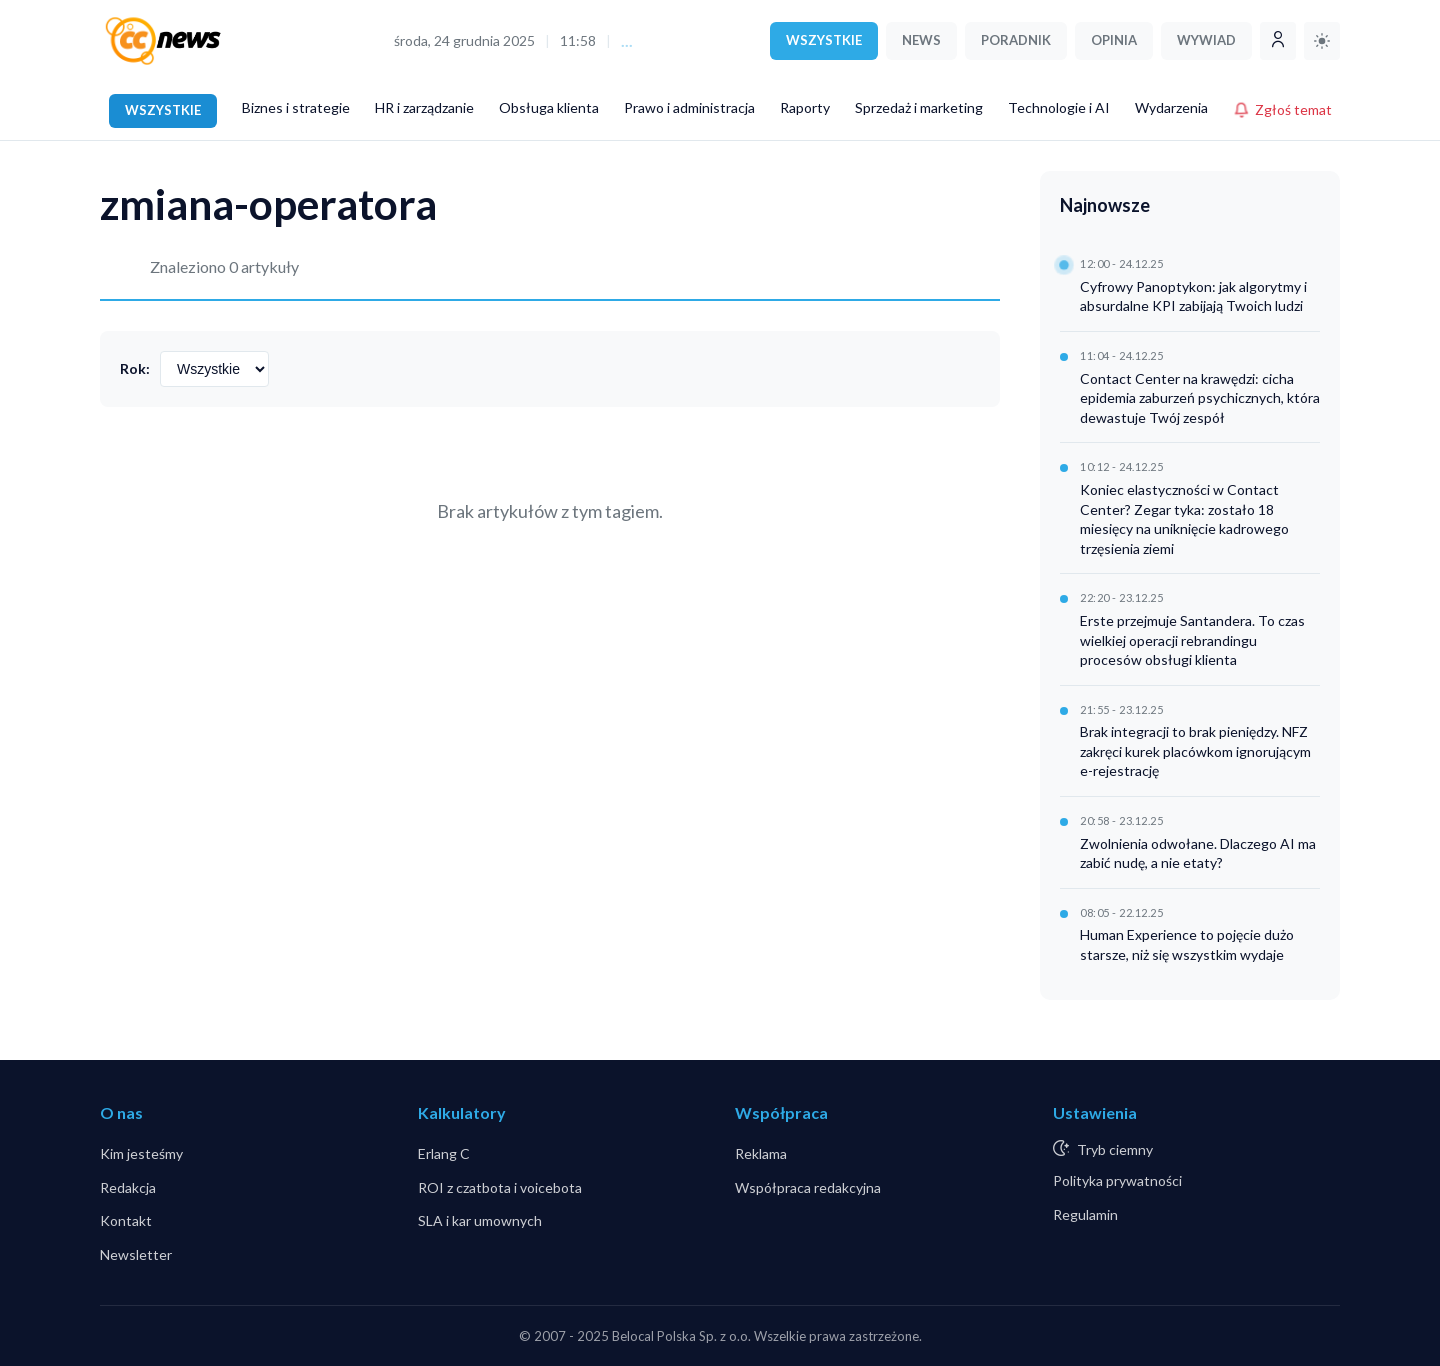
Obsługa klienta (549, 107)
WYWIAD (1206, 40)
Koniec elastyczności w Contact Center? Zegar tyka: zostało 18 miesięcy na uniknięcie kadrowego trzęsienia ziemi (1184, 519)
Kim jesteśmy (141, 1153)
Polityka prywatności (1117, 1180)
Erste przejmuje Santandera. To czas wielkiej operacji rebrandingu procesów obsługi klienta (1192, 640)
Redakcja (128, 1187)
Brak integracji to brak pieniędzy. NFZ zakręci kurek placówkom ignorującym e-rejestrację (1195, 751)
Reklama (761, 1153)
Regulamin (1085, 1214)
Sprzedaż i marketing (919, 107)
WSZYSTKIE (824, 40)
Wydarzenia (1171, 107)
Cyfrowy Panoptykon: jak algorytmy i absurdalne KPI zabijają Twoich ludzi (1193, 296)
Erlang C (444, 1153)
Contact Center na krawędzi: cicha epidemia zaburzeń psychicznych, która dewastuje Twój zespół (1200, 398)
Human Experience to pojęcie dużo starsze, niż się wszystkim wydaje (1187, 944)
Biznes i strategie (296, 107)
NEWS (921, 40)
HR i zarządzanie (424, 107)
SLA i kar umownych (480, 1220)
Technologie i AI (1059, 107)
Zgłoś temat (1282, 109)
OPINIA (1114, 40)
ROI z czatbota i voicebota (500, 1187)
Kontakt (126, 1220)
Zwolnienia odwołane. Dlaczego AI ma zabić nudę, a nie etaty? (1198, 853)
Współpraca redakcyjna (808, 1187)
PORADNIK (1016, 40)
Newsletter (136, 1254)
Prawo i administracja (689, 107)
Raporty (805, 107)
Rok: (135, 368)
